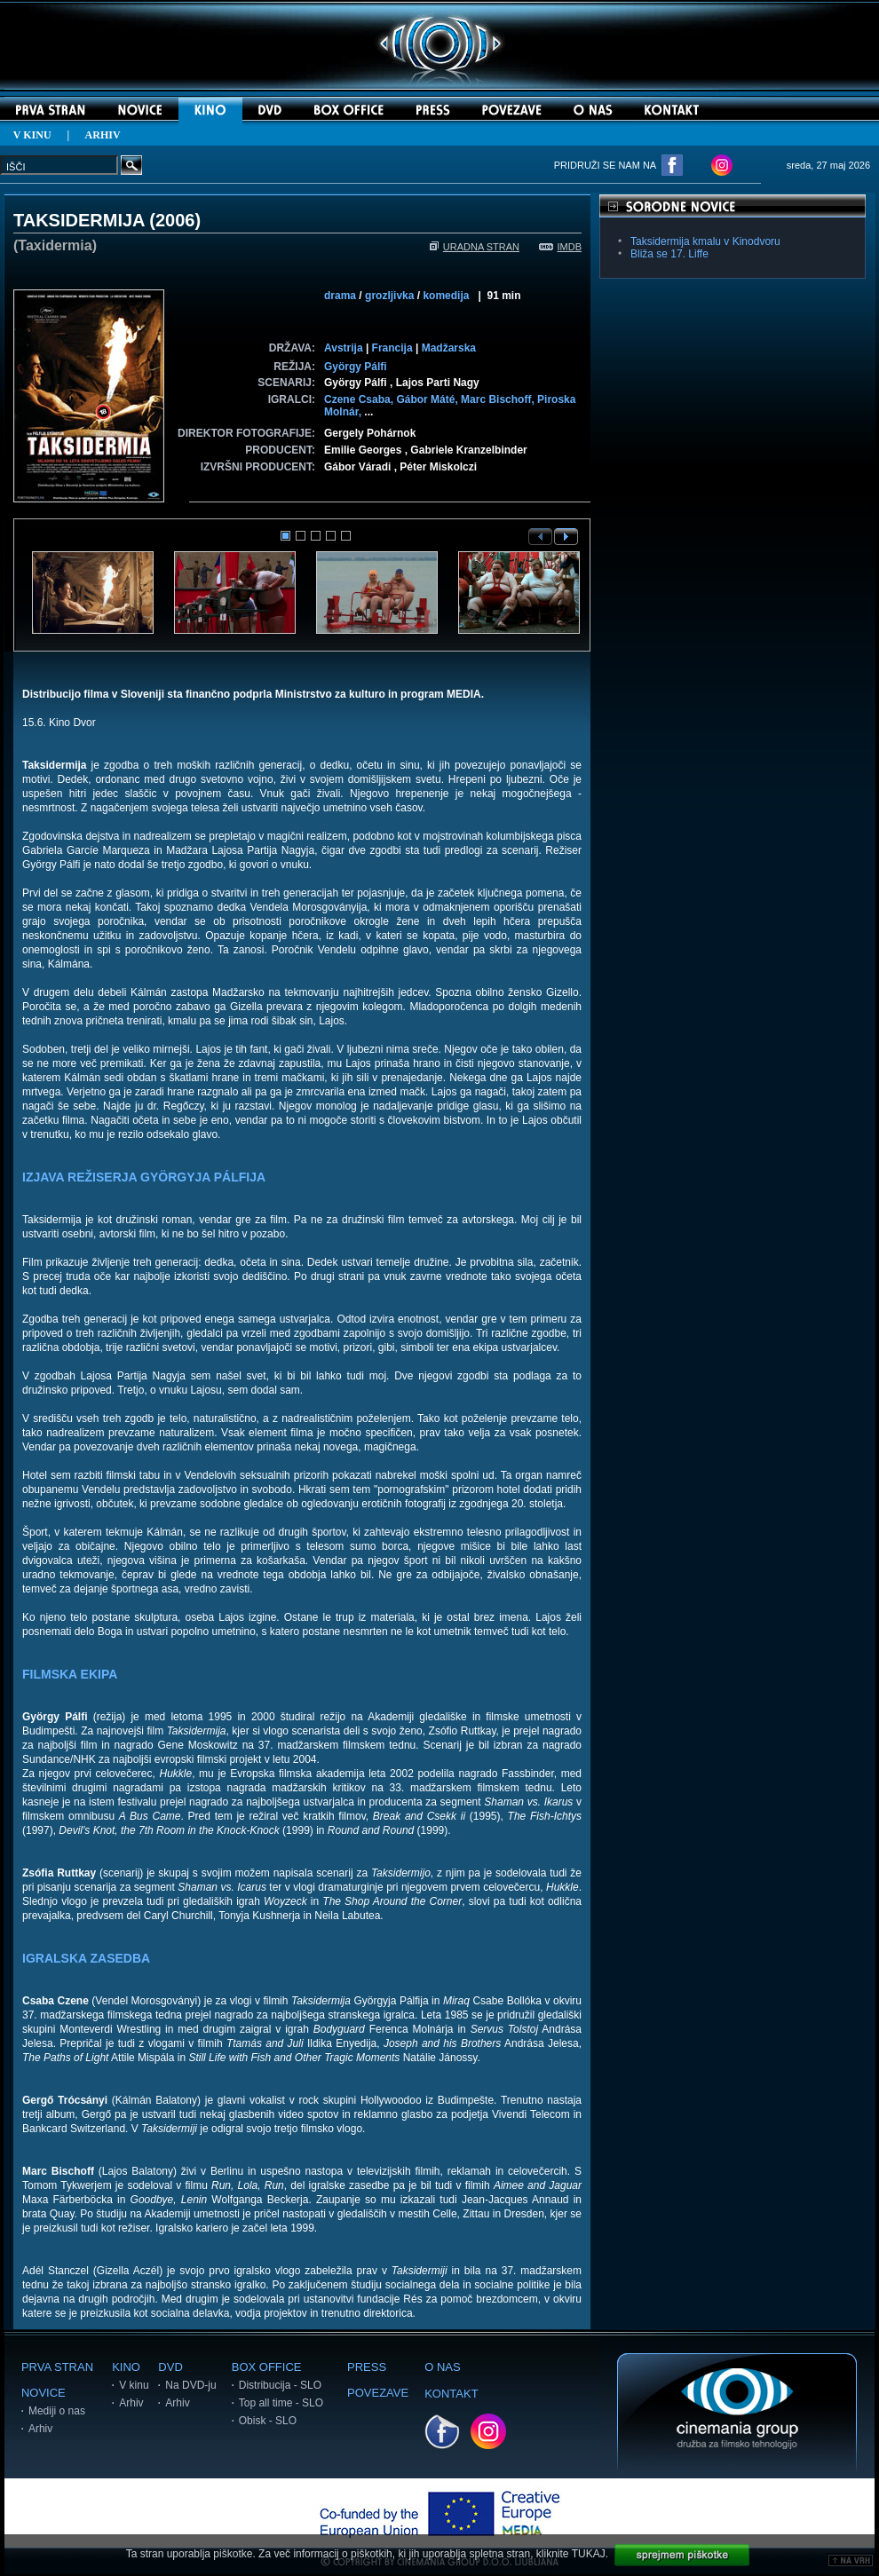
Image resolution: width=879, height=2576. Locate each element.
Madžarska (449, 348)
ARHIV (103, 135)
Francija (392, 348)
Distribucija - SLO (280, 2385)
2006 (175, 220)
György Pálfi (355, 366)
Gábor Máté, (428, 399)
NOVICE (43, 2392)
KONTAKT (451, 2393)
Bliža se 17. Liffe (669, 254)
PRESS (366, 2367)
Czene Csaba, (360, 399)
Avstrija (343, 348)
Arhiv (40, 2428)
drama (340, 295)
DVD (170, 2367)
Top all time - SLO (281, 2403)
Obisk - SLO (268, 2420)
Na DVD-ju (190, 2385)
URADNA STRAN (474, 246)
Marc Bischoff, (499, 399)
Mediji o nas (56, 2411)
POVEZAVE (377, 2392)
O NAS (442, 2367)
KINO (126, 2367)
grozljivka (389, 295)
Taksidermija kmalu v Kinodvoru (705, 241)
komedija (446, 295)
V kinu (133, 2385)
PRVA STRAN (57, 2367)
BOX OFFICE (267, 2367)
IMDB (560, 246)
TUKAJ (589, 2554)
